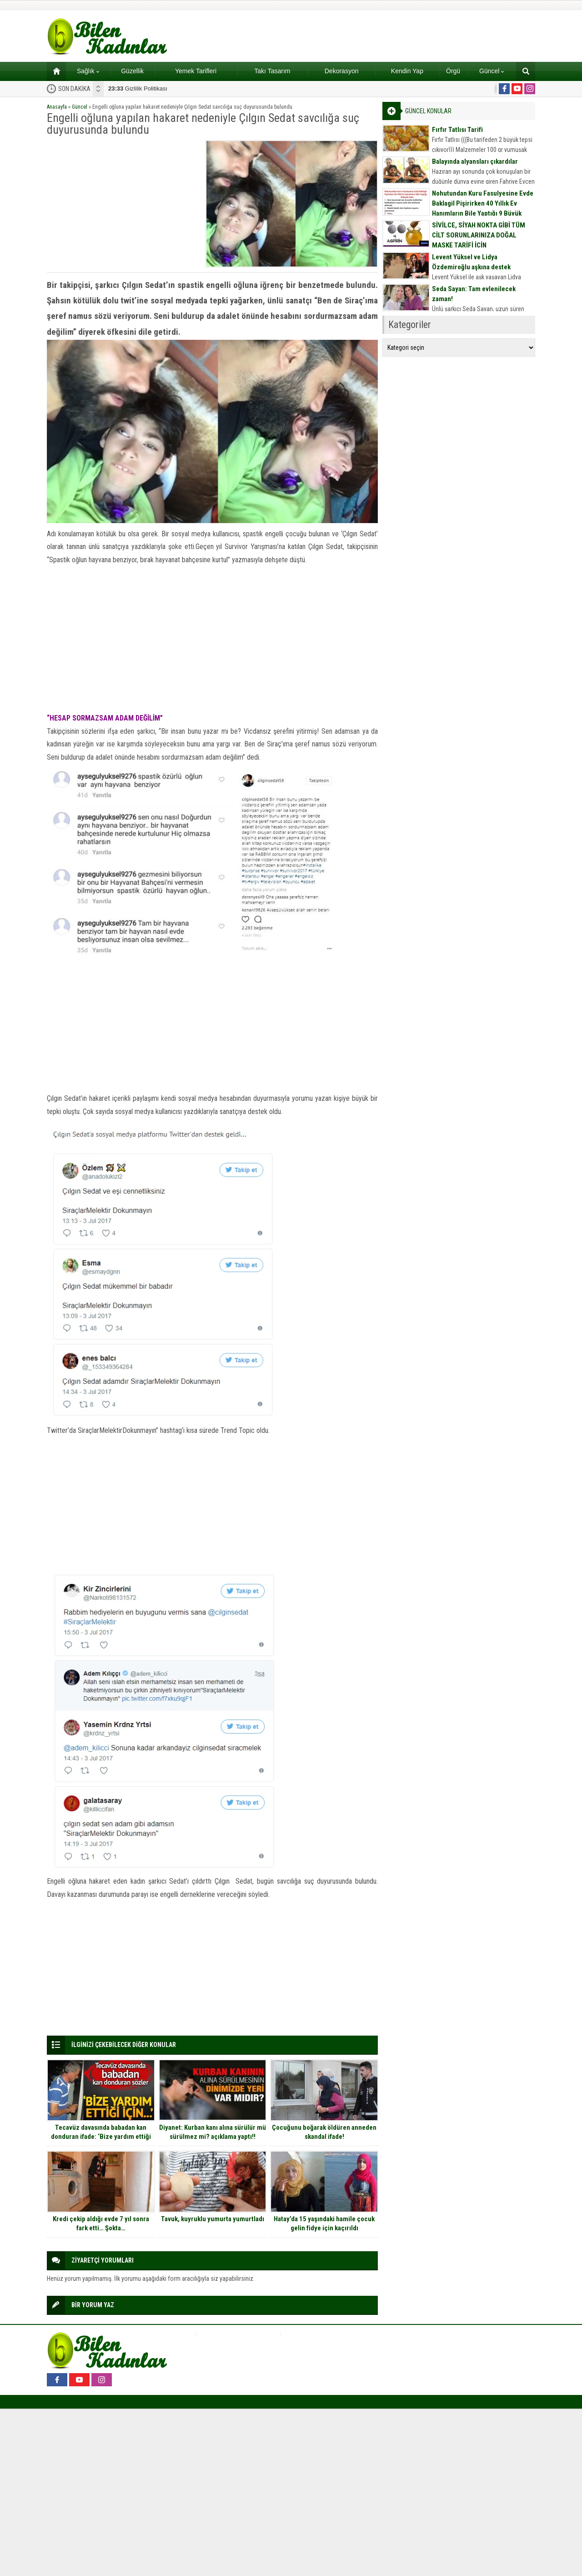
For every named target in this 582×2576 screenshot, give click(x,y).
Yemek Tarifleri (195, 71)
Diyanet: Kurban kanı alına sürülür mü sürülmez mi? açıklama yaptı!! (212, 2132)
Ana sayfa (53, 71)
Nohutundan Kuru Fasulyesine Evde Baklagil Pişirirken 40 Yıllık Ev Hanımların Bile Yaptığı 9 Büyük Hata (482, 208)
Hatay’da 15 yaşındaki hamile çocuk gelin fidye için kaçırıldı (324, 2223)
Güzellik (132, 71)
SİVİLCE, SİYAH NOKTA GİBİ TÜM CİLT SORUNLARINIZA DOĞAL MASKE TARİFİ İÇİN (478, 235)
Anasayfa (57, 107)
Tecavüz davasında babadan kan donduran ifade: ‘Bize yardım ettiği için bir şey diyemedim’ (101, 2136)
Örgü (453, 71)
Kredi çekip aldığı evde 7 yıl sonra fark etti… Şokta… (101, 2223)
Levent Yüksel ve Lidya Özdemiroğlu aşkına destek (471, 262)
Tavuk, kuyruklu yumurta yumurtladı (212, 2219)
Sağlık (88, 71)
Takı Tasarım (272, 71)
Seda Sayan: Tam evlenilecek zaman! (474, 294)
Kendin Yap (407, 71)
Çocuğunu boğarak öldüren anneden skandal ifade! (324, 2132)
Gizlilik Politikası (137, 88)
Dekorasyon (342, 71)
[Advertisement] (123, 203)
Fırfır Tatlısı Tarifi (457, 130)
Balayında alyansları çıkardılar (475, 161)
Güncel (491, 71)
